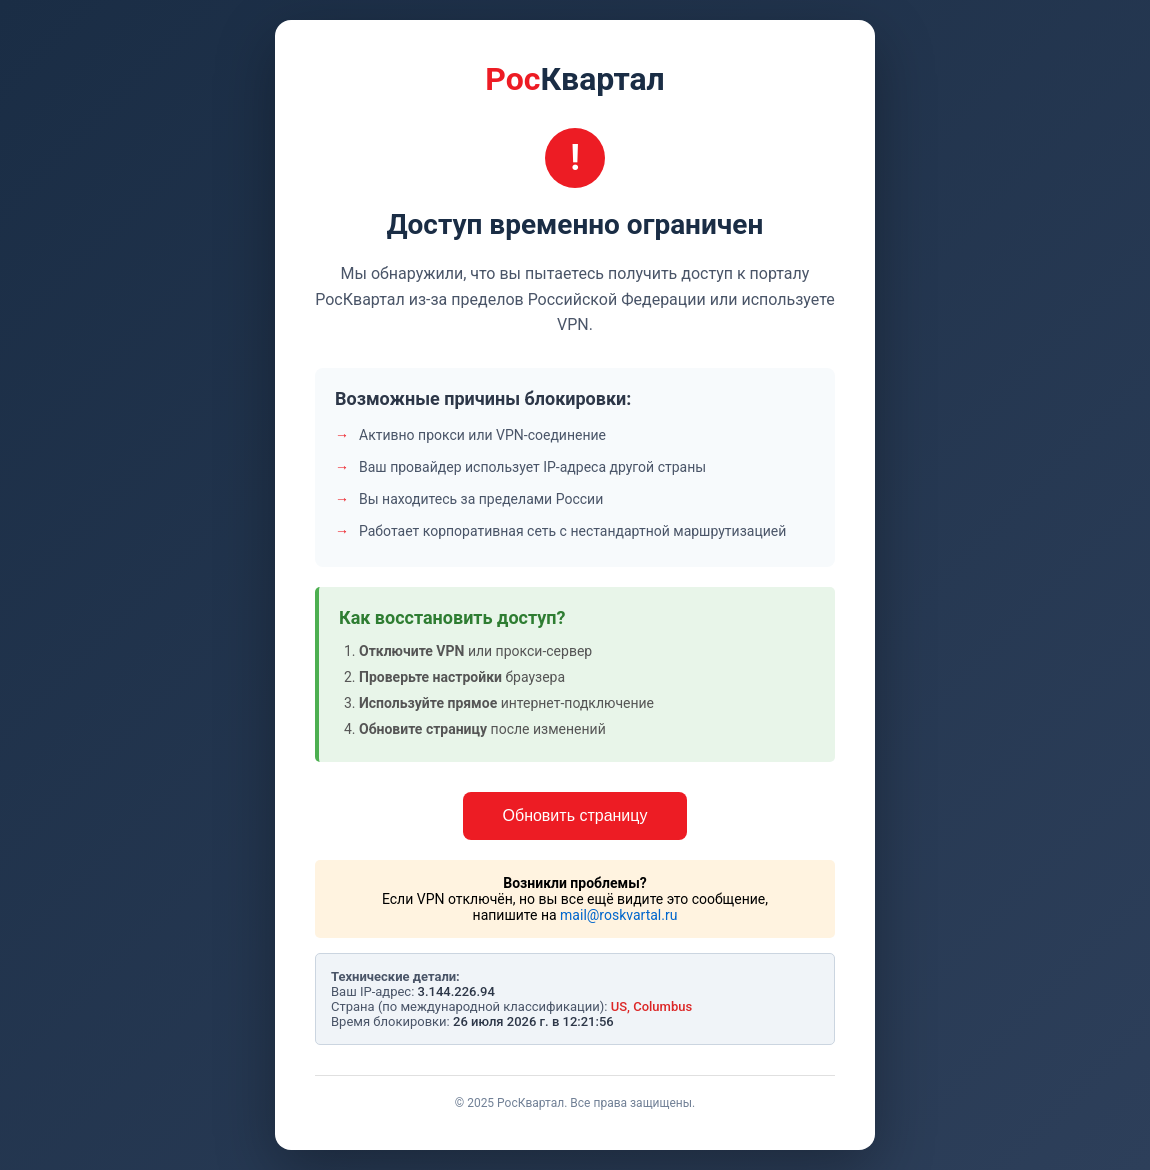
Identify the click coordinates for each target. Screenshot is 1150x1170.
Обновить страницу (575, 815)
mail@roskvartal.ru (618, 915)
